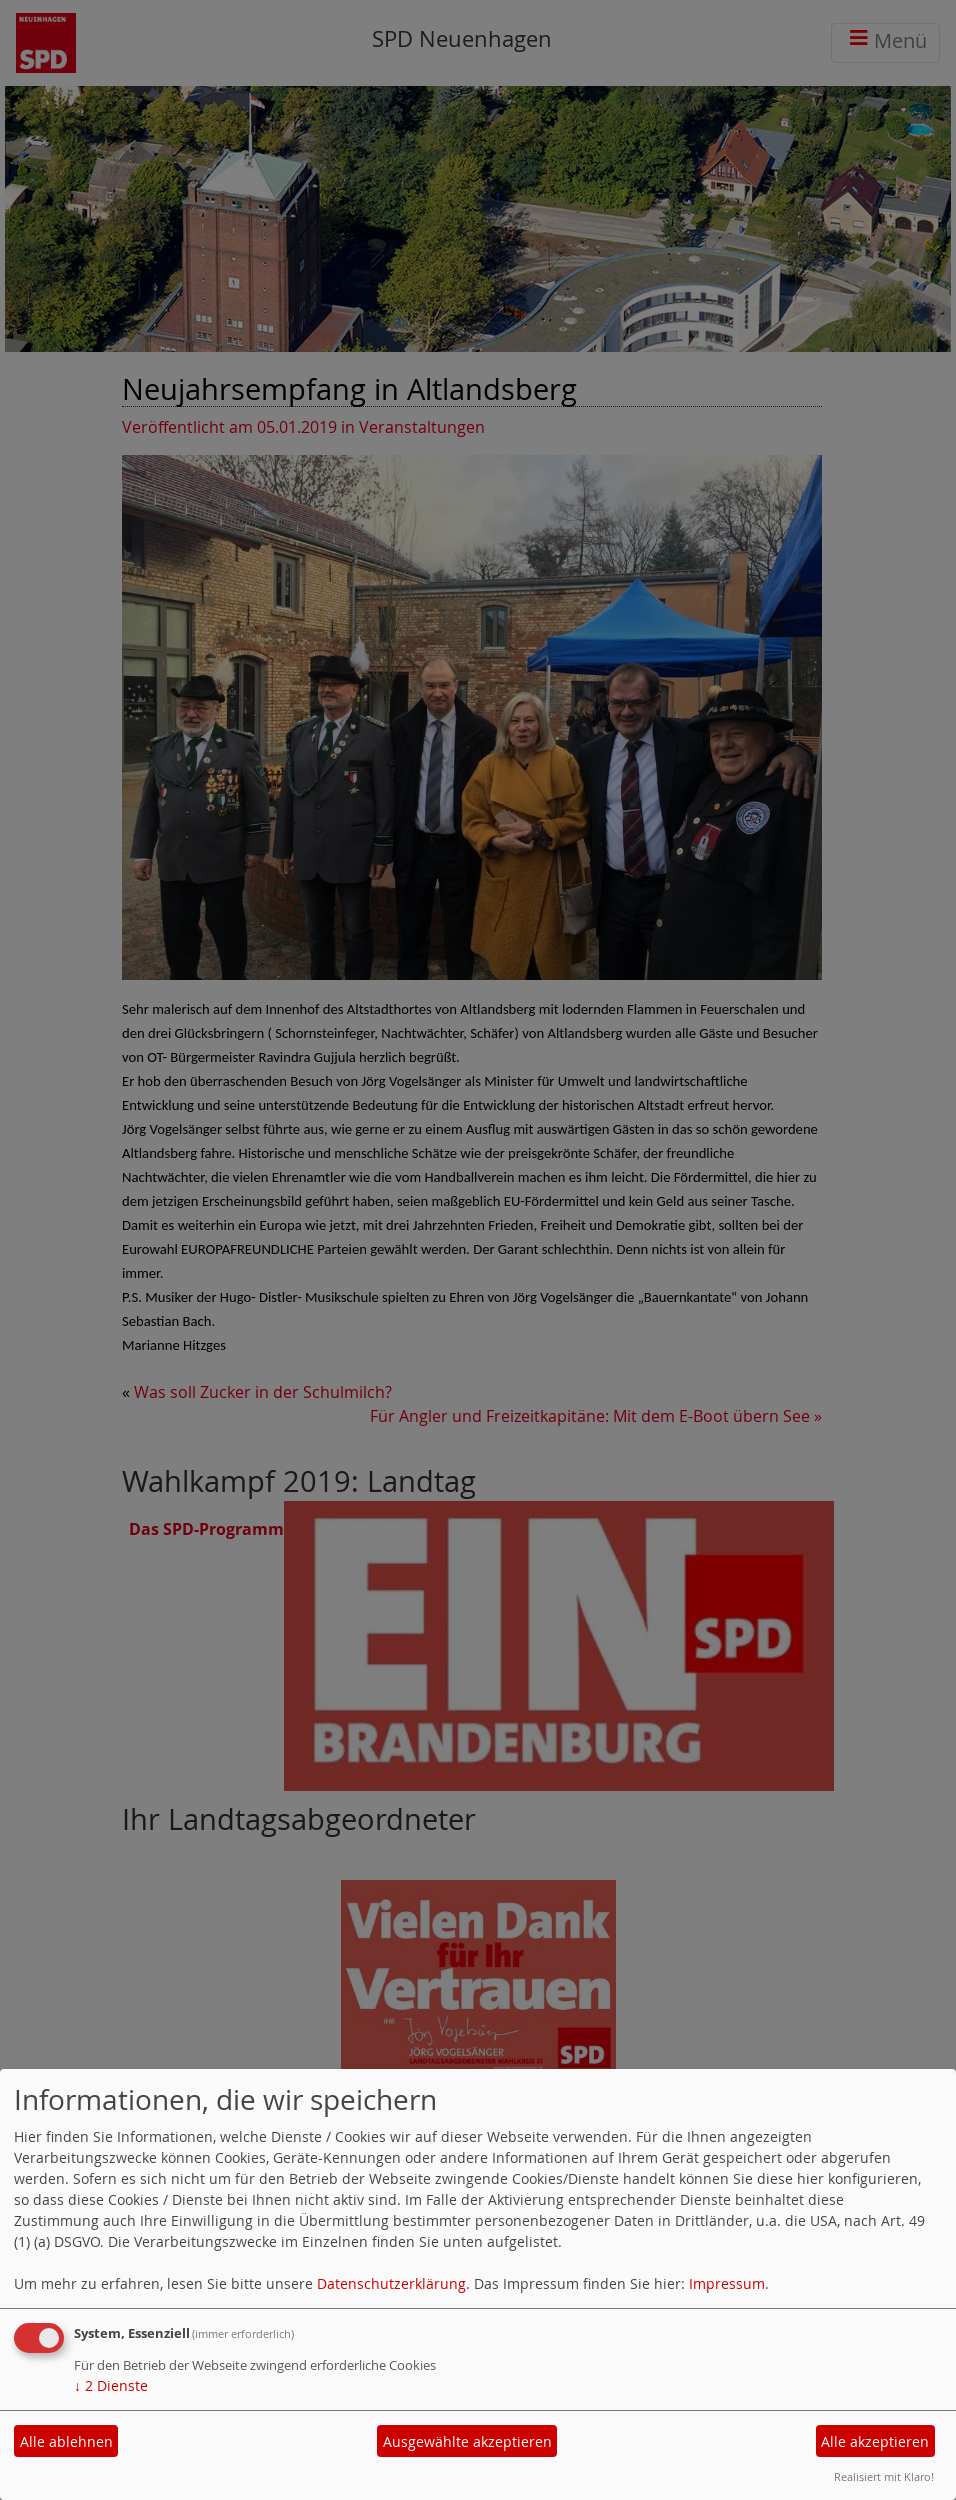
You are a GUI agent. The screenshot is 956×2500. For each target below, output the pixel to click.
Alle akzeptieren (875, 2441)
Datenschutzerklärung (391, 2283)
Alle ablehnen (66, 2441)
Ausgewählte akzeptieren (467, 2441)
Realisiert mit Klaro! (884, 2476)
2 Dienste (111, 2385)
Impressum (727, 2283)
